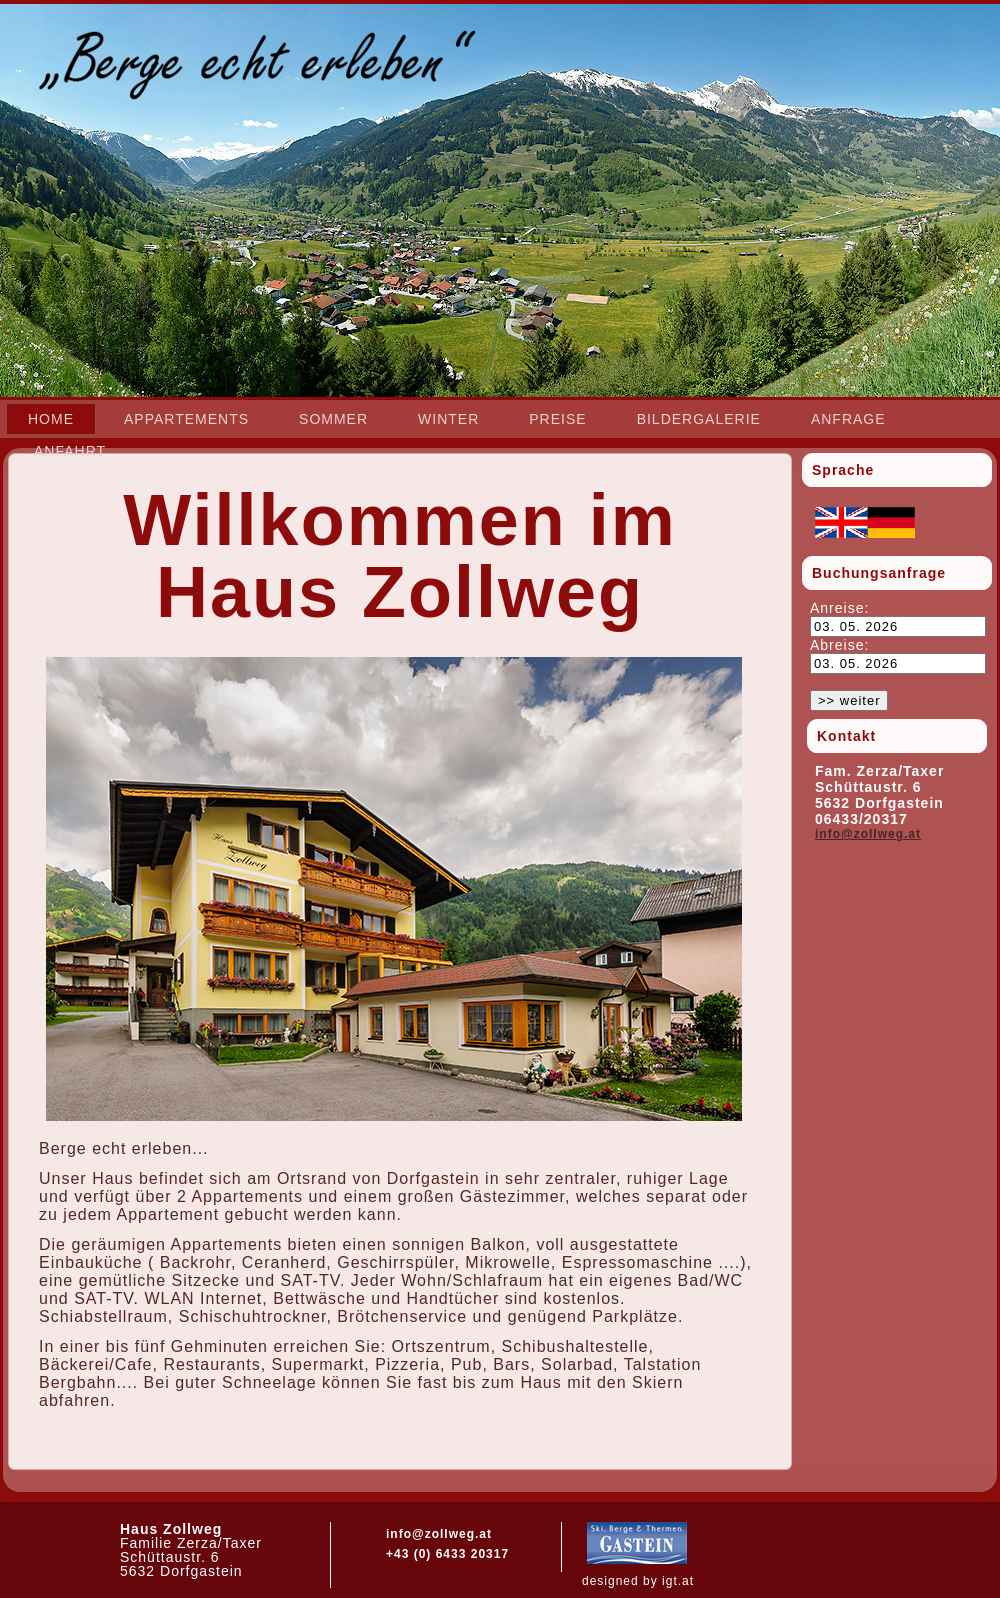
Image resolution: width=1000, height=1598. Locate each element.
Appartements (186, 419)
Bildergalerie (699, 419)
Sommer (333, 419)
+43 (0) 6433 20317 (447, 1554)
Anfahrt (70, 451)
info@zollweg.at (868, 834)
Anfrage (848, 419)
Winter (448, 419)
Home (51, 419)
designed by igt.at (638, 1581)
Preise (557, 419)
